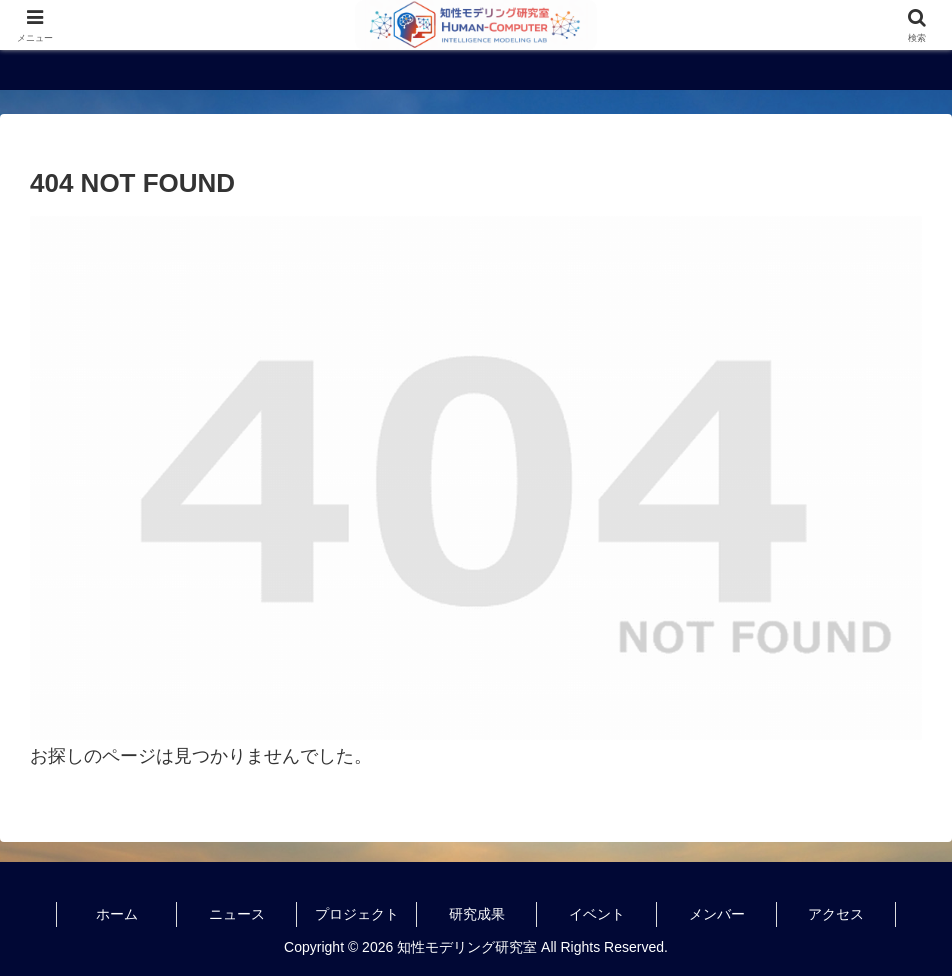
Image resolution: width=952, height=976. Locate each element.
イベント (597, 914)
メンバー (717, 914)
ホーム (117, 914)
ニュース (237, 914)
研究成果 (477, 914)
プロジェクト (357, 914)
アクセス (836, 914)
